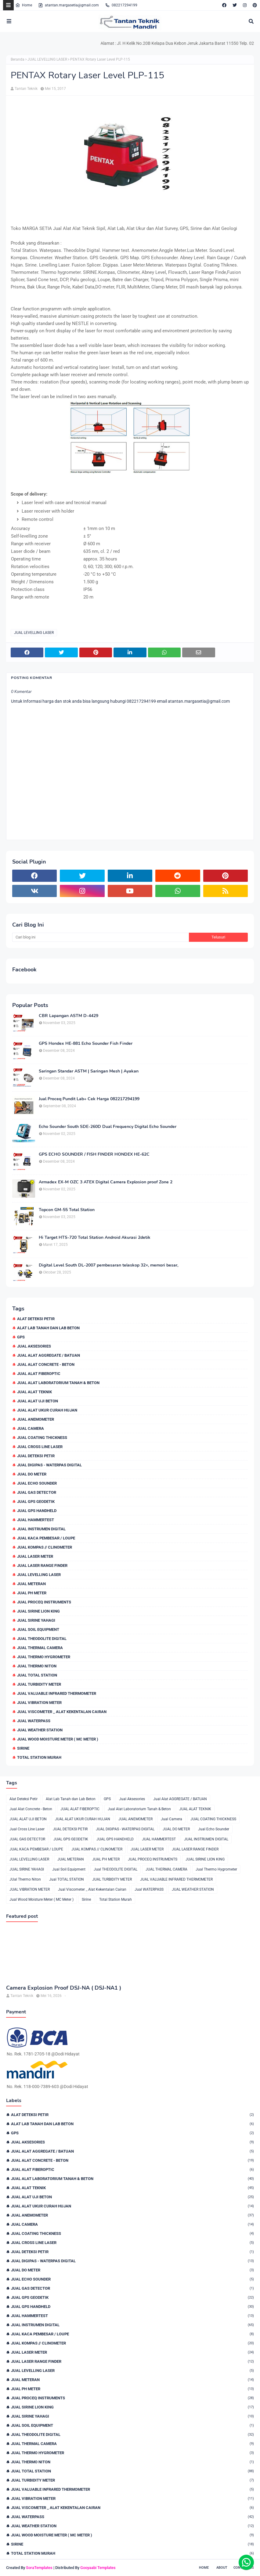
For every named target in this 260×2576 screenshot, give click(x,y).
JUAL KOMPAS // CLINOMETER (44, 1547)
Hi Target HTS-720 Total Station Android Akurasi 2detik (94, 1237)
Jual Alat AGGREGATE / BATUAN (48, 1355)
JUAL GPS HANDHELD (36, 1510)
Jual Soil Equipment (38, 1629)
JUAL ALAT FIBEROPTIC (38, 1373)
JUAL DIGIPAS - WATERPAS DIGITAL (49, 1465)
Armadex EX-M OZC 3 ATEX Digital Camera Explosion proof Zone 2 (105, 1182)
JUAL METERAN (31, 1583)
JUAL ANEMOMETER (35, 1419)
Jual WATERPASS (33, 1721)
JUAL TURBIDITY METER (39, 1684)
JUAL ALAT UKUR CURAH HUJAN (47, 1410)
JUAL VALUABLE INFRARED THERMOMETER (56, 1693)
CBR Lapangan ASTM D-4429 (68, 1016)
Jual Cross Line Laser (40, 1446)
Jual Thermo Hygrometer (43, 1657)
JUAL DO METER (31, 1474)
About (221, 2568)
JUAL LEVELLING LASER (47, 59)
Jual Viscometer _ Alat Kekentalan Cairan (62, 1711)
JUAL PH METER (31, 1593)
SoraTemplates (39, 2567)
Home (23, 5)
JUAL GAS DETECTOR (36, 1492)
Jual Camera (30, 1428)
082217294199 (121, 5)
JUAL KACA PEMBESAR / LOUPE (46, 1538)
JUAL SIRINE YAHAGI (36, 1620)
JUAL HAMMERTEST (35, 1520)
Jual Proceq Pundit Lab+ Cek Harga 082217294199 (89, 1099)
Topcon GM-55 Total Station (67, 1210)
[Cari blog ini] (100, 937)
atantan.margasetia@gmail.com (68, 5)
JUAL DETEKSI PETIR (36, 1456)
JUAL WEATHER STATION (40, 1730)
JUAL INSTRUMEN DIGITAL (41, 1529)
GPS (21, 1337)
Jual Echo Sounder (37, 1483)
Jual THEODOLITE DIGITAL (42, 1638)
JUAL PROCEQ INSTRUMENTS (44, 1602)
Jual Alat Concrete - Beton (45, 1364)
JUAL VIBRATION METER (39, 1702)
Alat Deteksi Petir (36, 1318)
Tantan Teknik (26, 89)
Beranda (17, 59)
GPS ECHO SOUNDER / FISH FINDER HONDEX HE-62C (94, 1154)
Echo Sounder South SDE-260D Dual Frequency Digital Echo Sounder (107, 1126)
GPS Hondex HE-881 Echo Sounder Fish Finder (85, 1043)
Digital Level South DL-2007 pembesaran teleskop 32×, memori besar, (108, 1265)
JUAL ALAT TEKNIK (34, 1392)
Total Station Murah (39, 1757)
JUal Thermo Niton (36, 1666)
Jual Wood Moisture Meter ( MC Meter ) (57, 1739)
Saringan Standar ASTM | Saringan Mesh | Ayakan (89, 1071)
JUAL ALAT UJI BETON (37, 1401)
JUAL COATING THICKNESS (42, 1437)
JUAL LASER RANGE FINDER (42, 1565)
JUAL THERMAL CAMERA (40, 1647)
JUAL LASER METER (35, 1556)
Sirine (23, 1748)
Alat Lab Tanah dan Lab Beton (48, 1328)
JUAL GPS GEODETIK (36, 1501)
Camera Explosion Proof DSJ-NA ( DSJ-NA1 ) (63, 1987)
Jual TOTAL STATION (37, 1675)
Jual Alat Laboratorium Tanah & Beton (58, 1382)
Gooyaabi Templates (98, 2567)
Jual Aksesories (34, 1346)
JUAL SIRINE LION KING (38, 1611)
